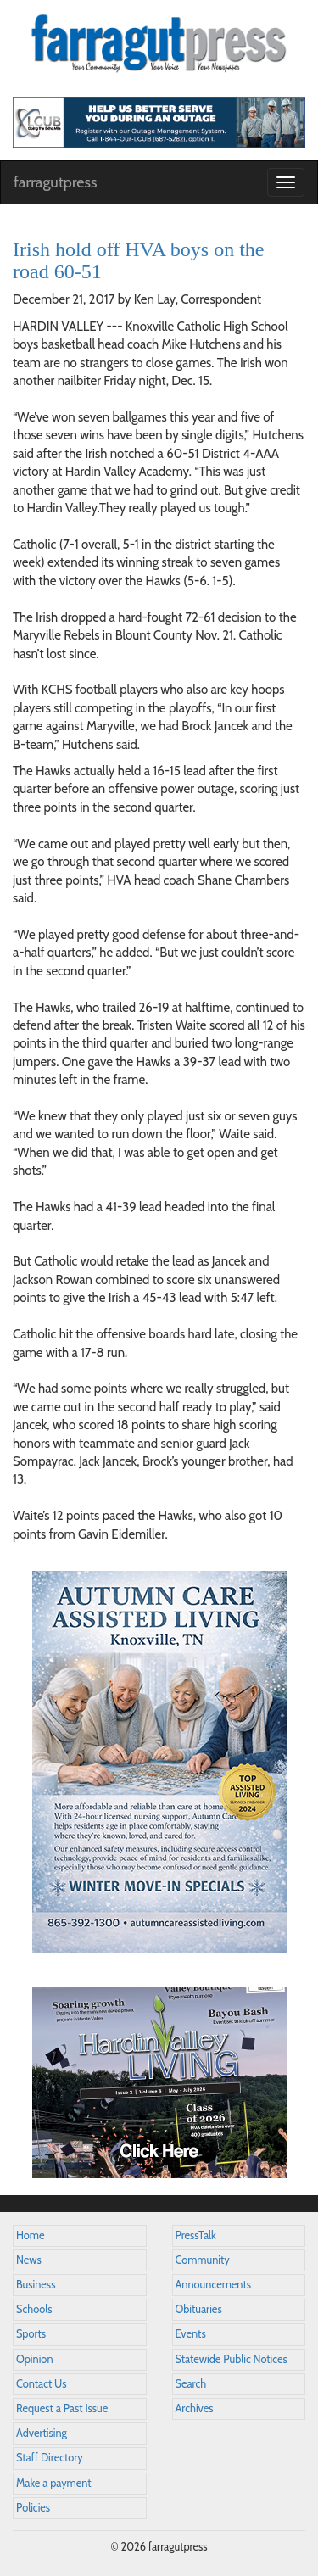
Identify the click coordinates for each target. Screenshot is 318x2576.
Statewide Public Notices (231, 2359)
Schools (34, 2309)
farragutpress (55, 182)
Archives (195, 2408)
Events (191, 2333)
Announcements (213, 2284)
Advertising (41, 2433)
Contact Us (41, 2384)
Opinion (34, 2359)
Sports (31, 2333)
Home (30, 2235)
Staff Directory (49, 2457)
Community (203, 2260)
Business (35, 2284)
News (29, 2260)
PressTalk (196, 2235)
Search (191, 2384)
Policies (33, 2507)
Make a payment (54, 2483)
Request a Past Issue (62, 2408)
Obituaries (199, 2309)
